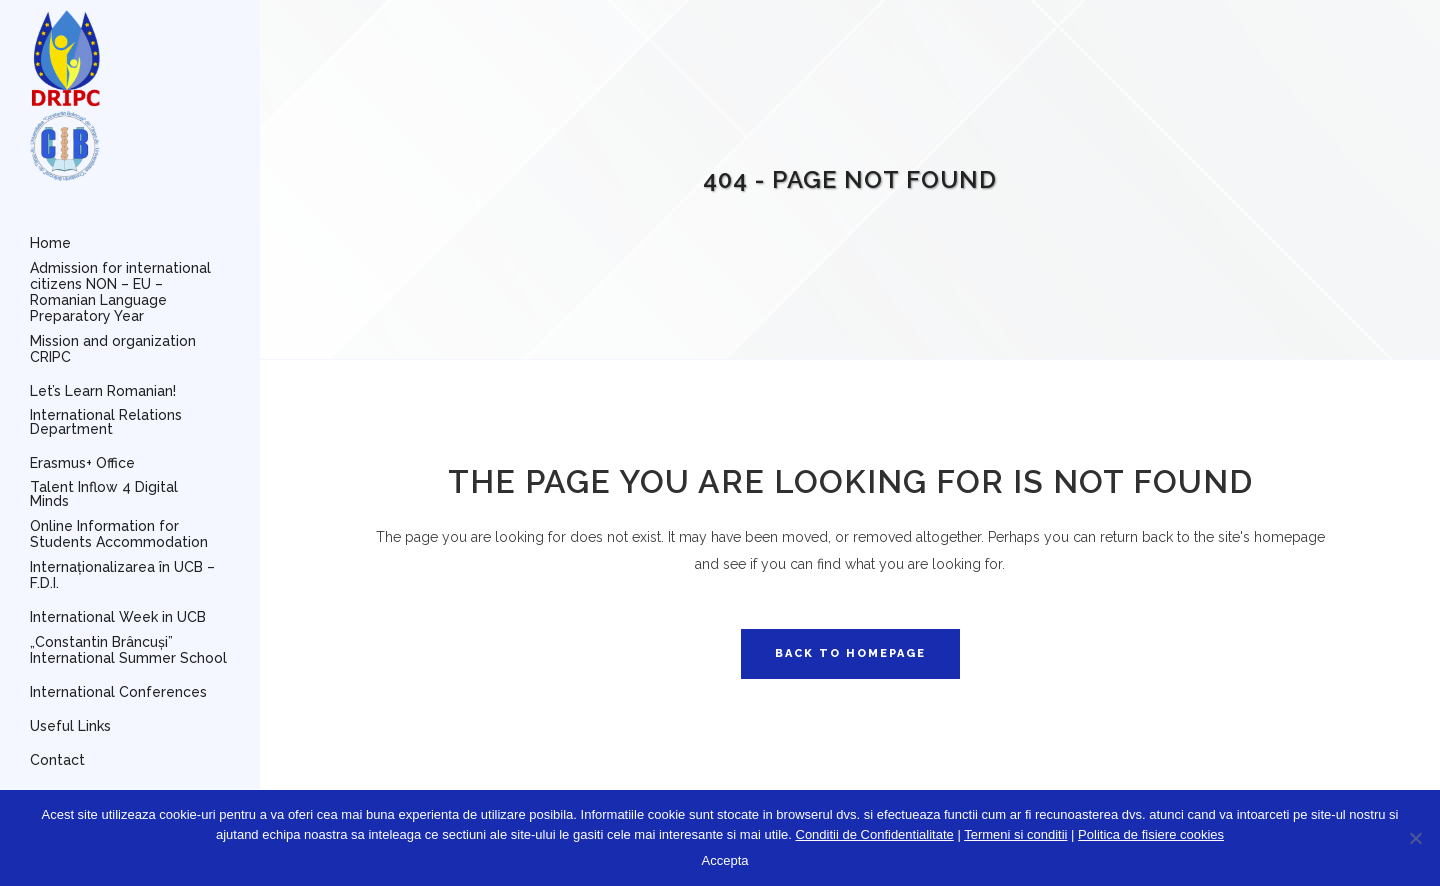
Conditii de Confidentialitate (875, 834)
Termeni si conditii (1015, 834)
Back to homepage (850, 653)
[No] (1415, 838)
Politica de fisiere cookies (1151, 834)
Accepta (725, 860)
